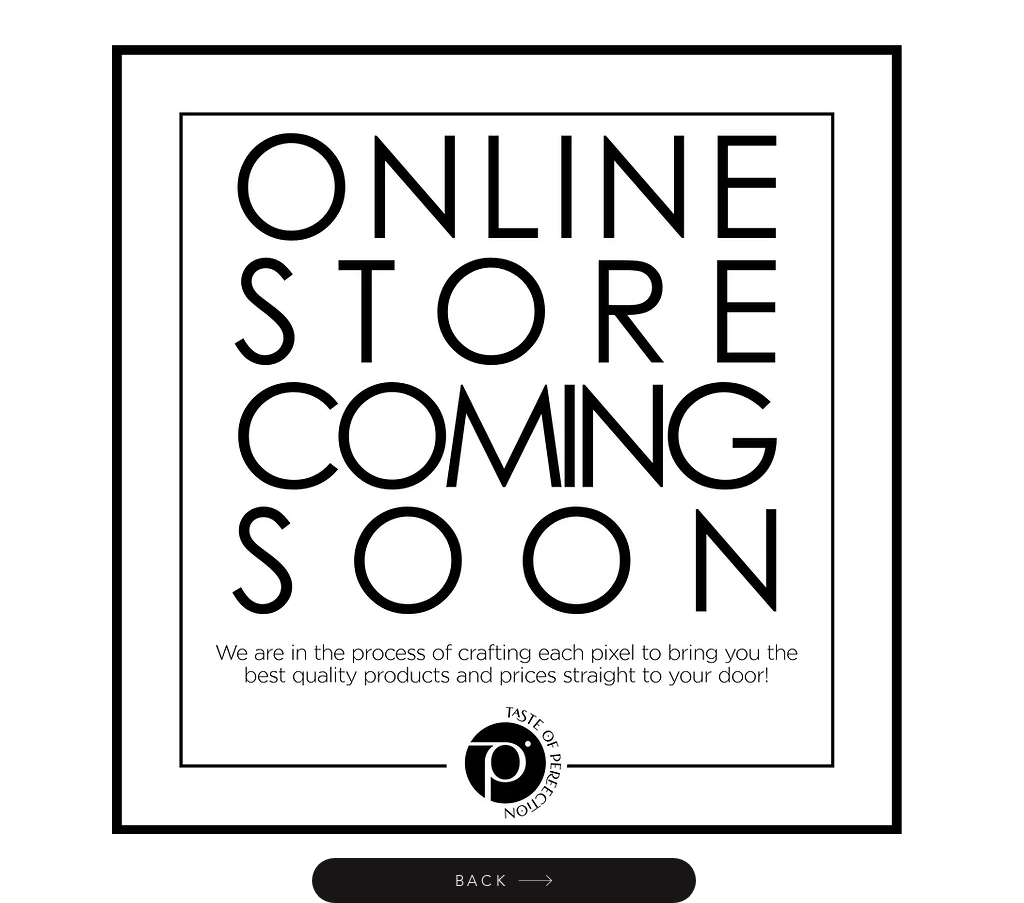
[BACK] (504, 880)
